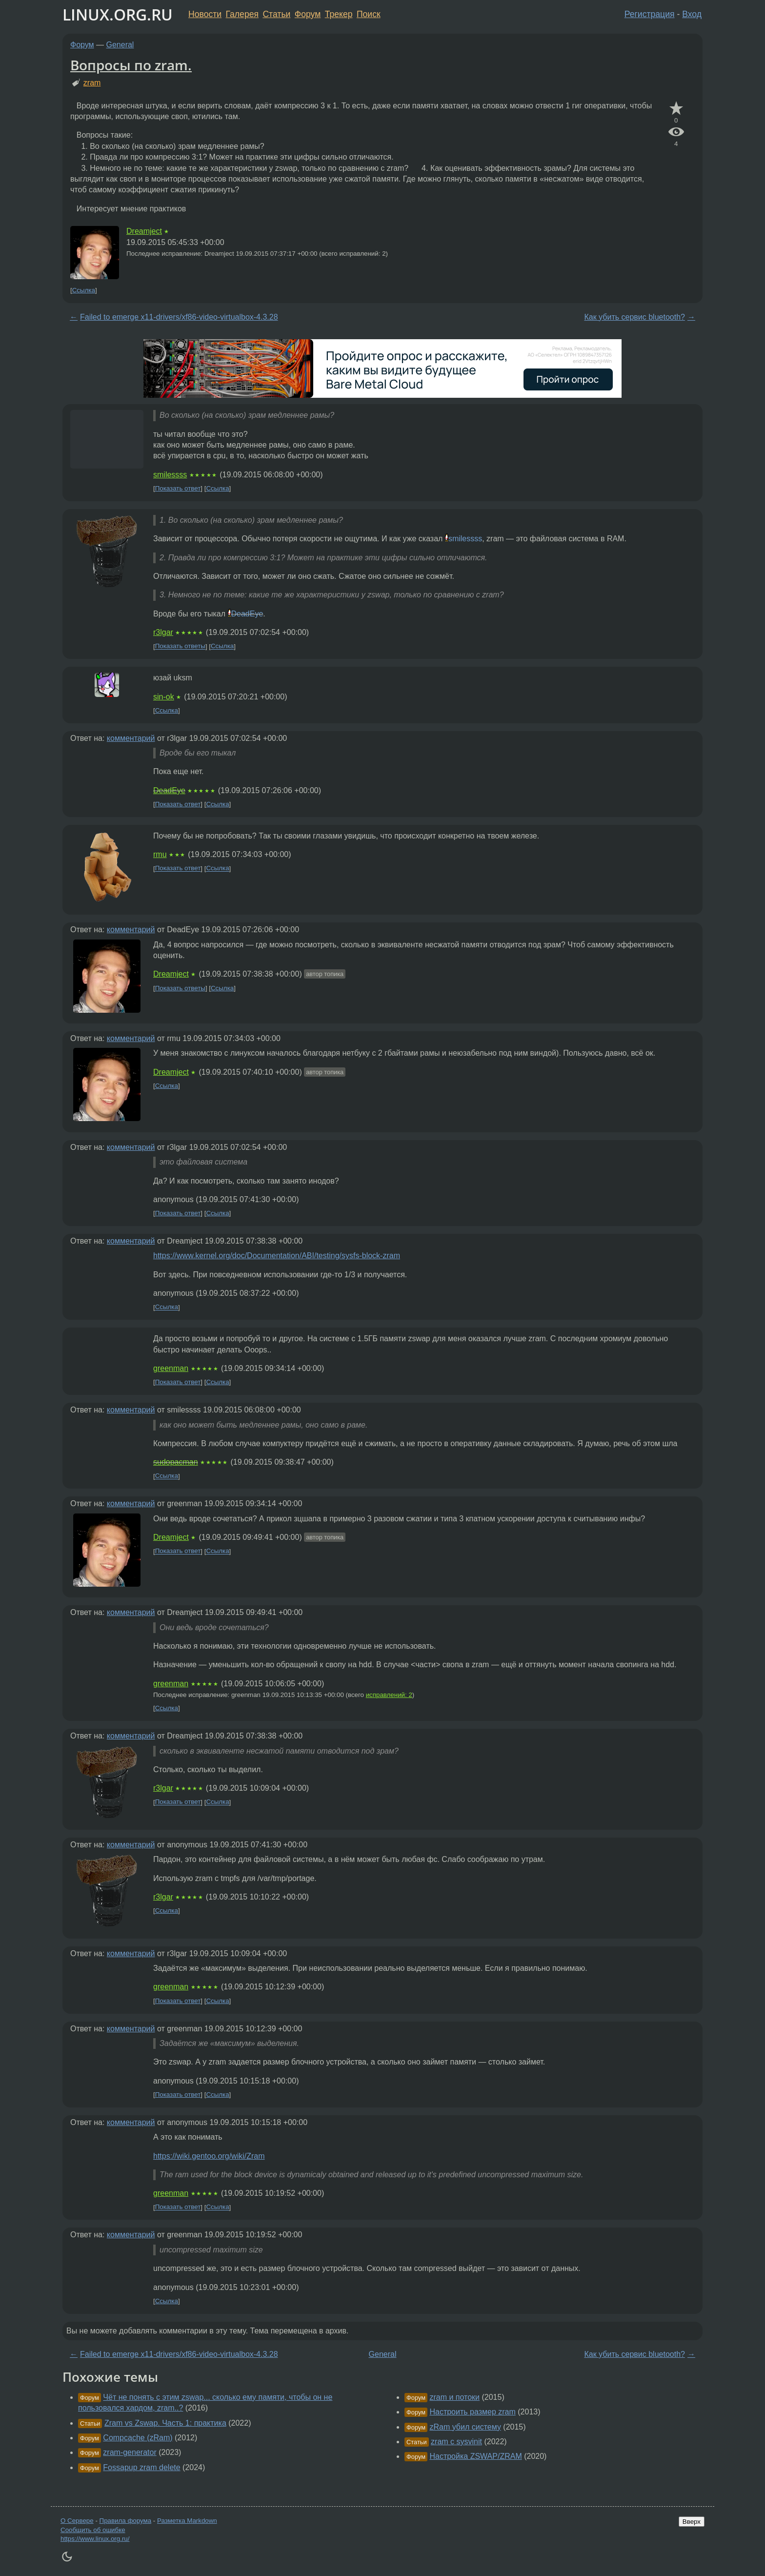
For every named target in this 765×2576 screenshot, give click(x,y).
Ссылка (83, 290)
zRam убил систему (465, 2427)
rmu (160, 854)
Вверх (692, 2521)
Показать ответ (178, 488)
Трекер (339, 14)
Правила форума (126, 2520)
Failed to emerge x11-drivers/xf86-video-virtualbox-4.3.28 (179, 317)
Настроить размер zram (472, 2412)
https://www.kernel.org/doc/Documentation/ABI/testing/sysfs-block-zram (276, 1255)
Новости (204, 14)
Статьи (276, 14)
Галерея (242, 14)
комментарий (131, 738)
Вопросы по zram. (131, 65)
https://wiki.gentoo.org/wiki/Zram (209, 2156)
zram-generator (129, 2452)
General (120, 45)
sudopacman (175, 1462)
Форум (308, 14)
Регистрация (649, 14)
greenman (170, 1368)
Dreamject (144, 231)
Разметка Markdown (187, 2520)
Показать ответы (180, 646)
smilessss (170, 474)
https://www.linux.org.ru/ (94, 2538)
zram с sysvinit (456, 2441)
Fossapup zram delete (141, 2467)
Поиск (369, 14)
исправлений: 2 (389, 1694)
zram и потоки (454, 2397)
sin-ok (163, 697)
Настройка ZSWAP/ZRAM (475, 2456)
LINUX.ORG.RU (117, 14)
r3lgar (163, 632)
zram (92, 83)
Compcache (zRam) (137, 2437)
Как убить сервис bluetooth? (634, 317)
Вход (692, 14)
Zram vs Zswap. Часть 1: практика (165, 2423)
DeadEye (247, 614)
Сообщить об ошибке (92, 2530)
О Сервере (77, 2520)
